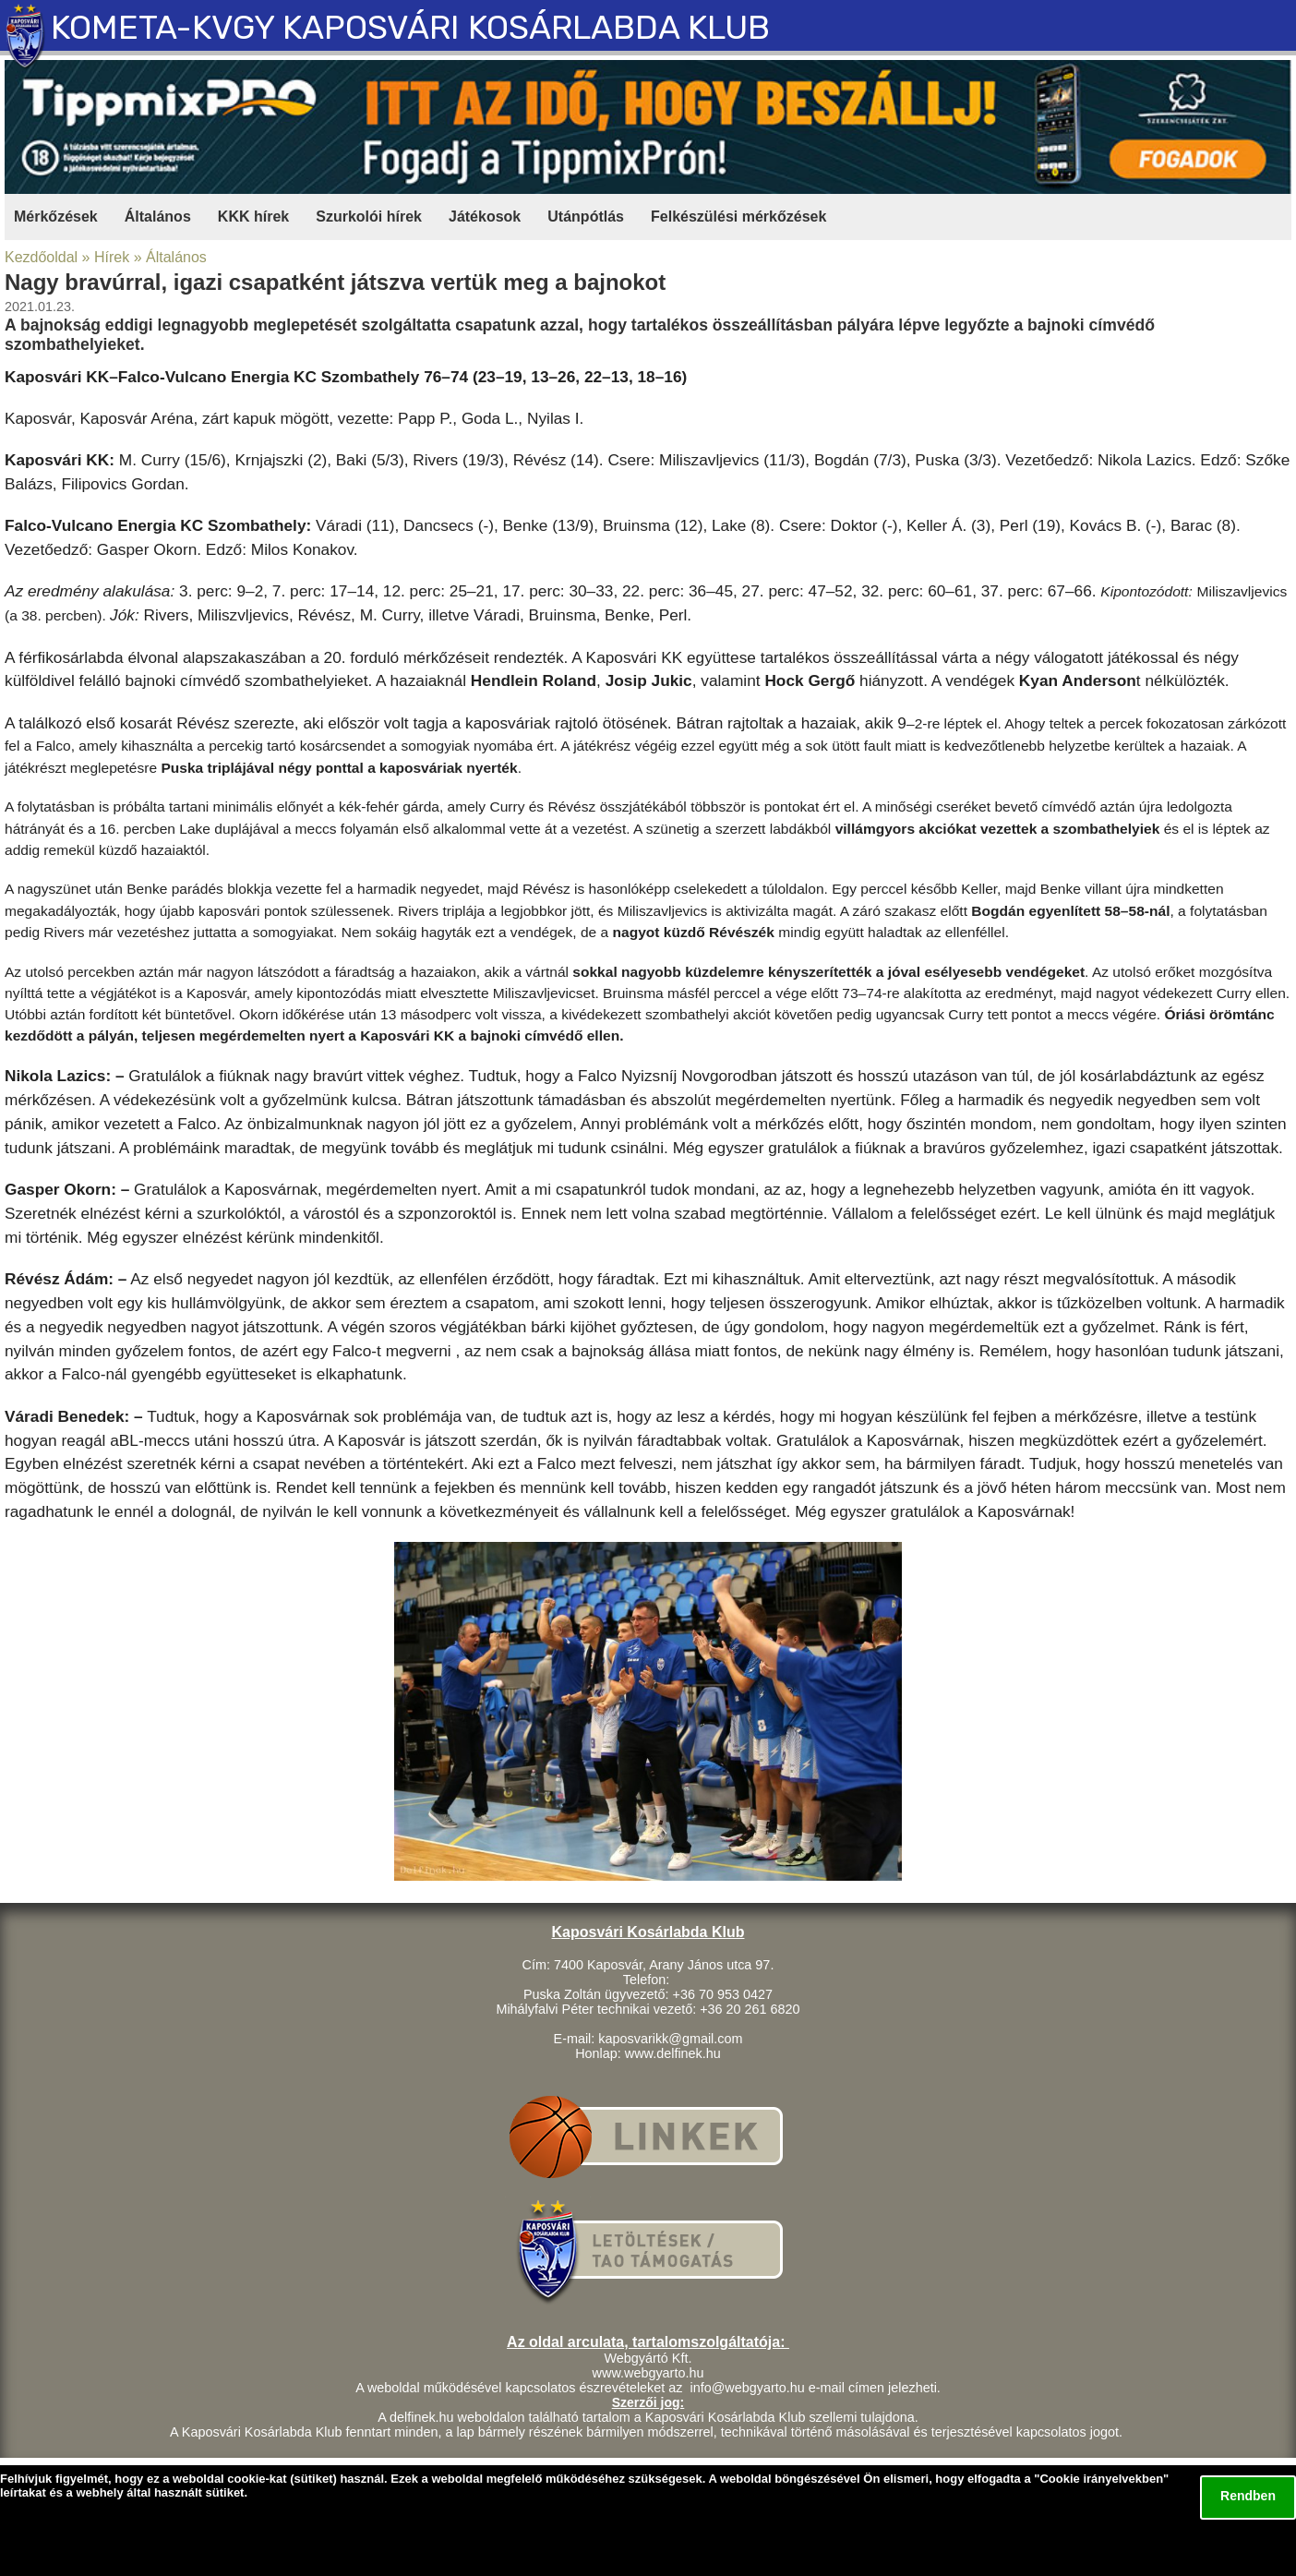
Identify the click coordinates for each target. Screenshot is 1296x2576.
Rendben (1248, 2495)
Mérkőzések (56, 216)
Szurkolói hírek (369, 216)
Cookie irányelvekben (1101, 2479)
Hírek (111, 257)
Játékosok (485, 216)
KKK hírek (253, 216)
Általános (158, 216)
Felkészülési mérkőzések (738, 216)
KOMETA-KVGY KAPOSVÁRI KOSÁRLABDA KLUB (410, 27)
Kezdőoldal (41, 257)
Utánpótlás (585, 216)
